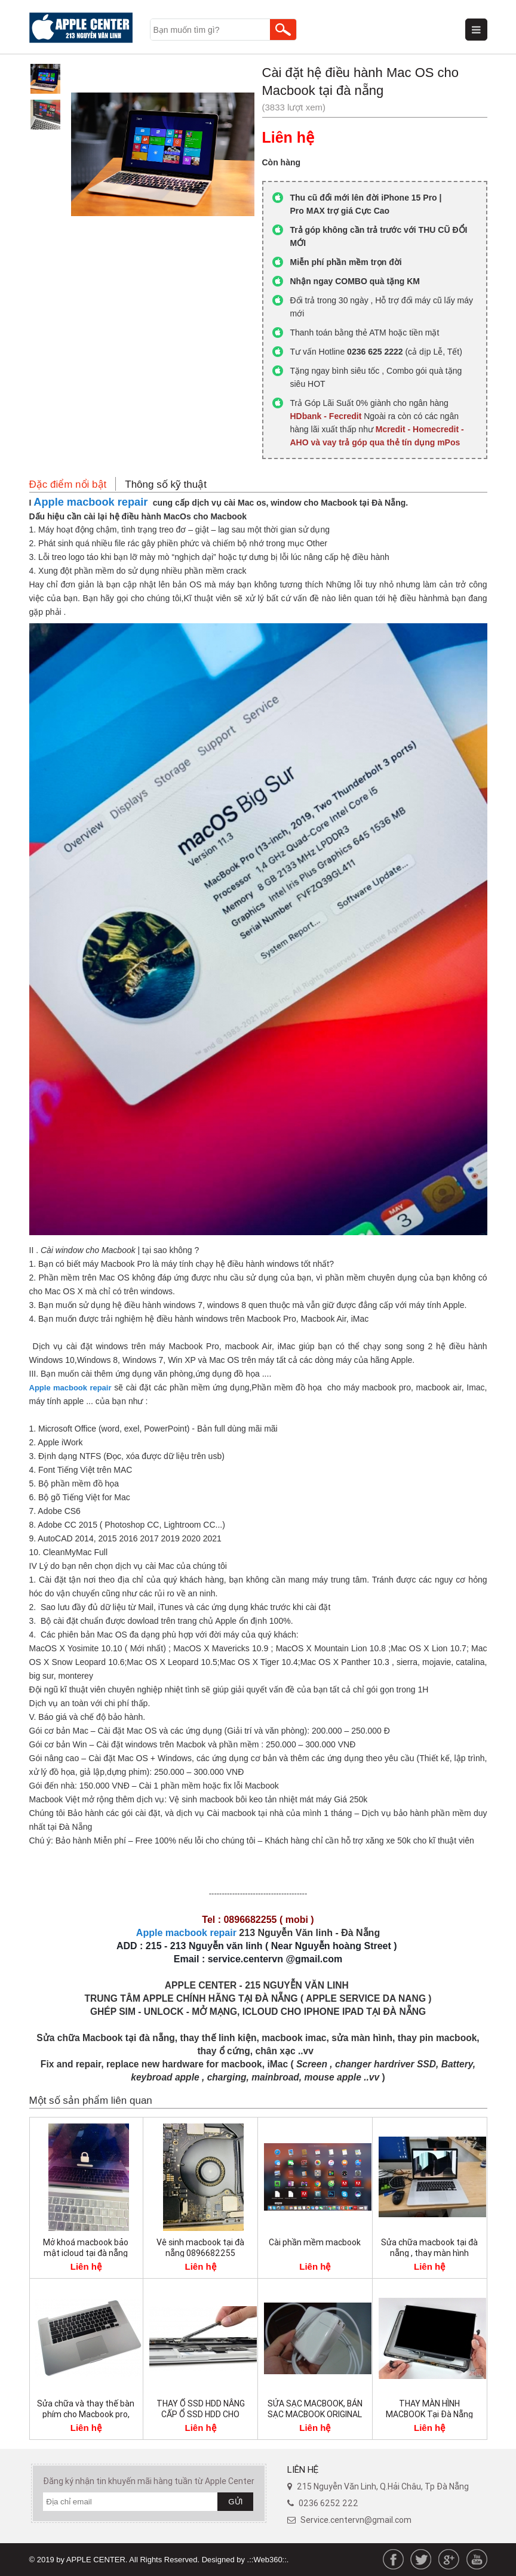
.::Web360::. (268, 2559)
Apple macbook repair (90, 502)
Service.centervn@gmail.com (355, 2520)
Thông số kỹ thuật (166, 484)
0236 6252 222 (328, 2503)
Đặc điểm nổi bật (68, 484)
